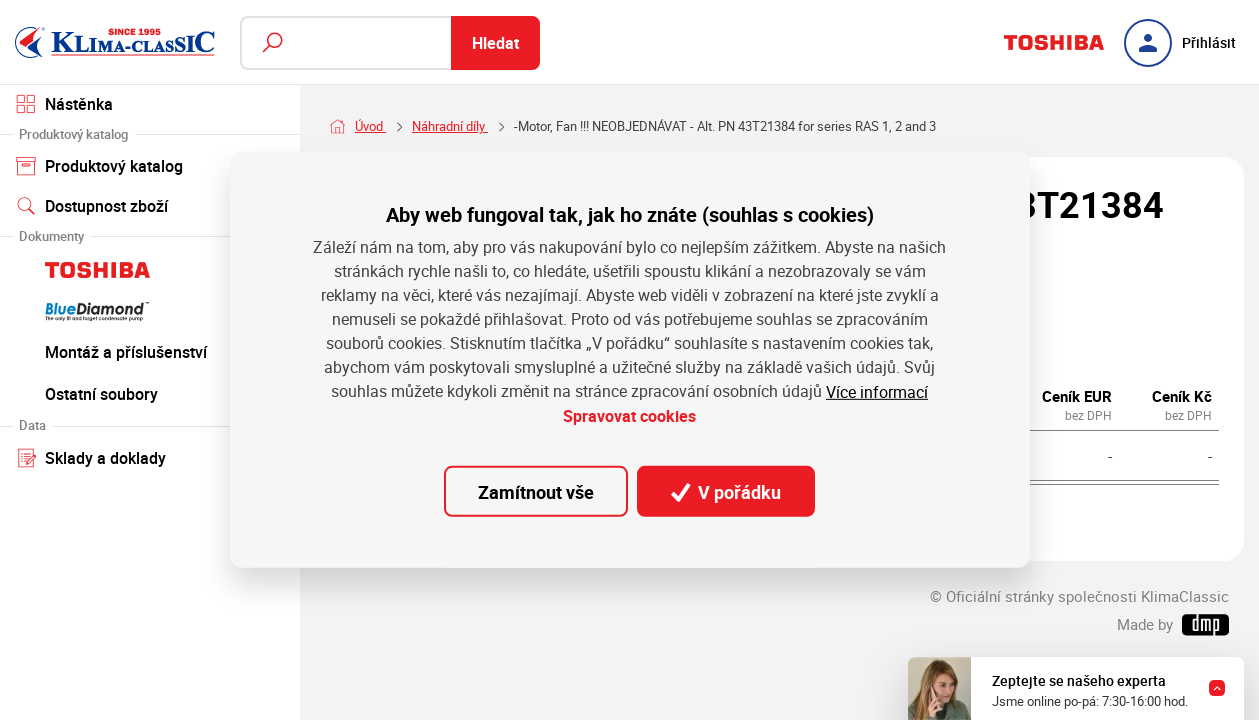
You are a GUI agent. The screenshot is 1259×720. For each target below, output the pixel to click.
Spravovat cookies (629, 415)
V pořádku (726, 492)
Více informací (877, 391)
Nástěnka (65, 104)
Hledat (495, 43)
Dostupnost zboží (92, 206)
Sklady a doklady (150, 457)
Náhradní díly (450, 126)
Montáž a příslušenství (150, 351)
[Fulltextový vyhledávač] (390, 43)
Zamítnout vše (536, 492)
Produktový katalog (150, 165)
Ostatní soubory (150, 393)
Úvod (370, 126)
